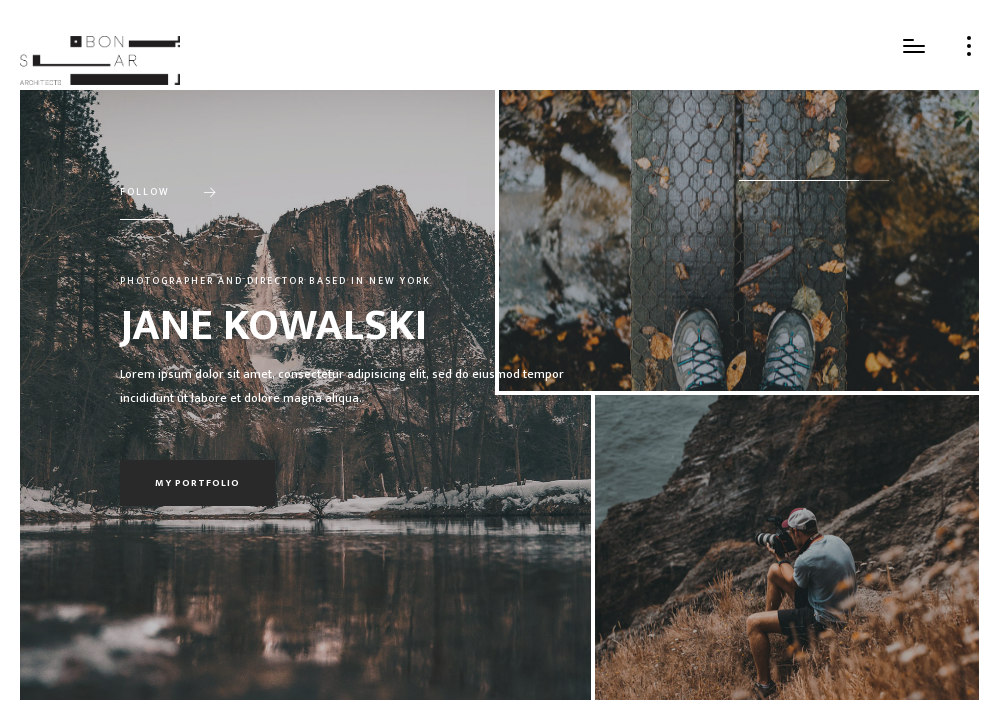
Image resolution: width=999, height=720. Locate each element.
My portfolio (197, 483)
